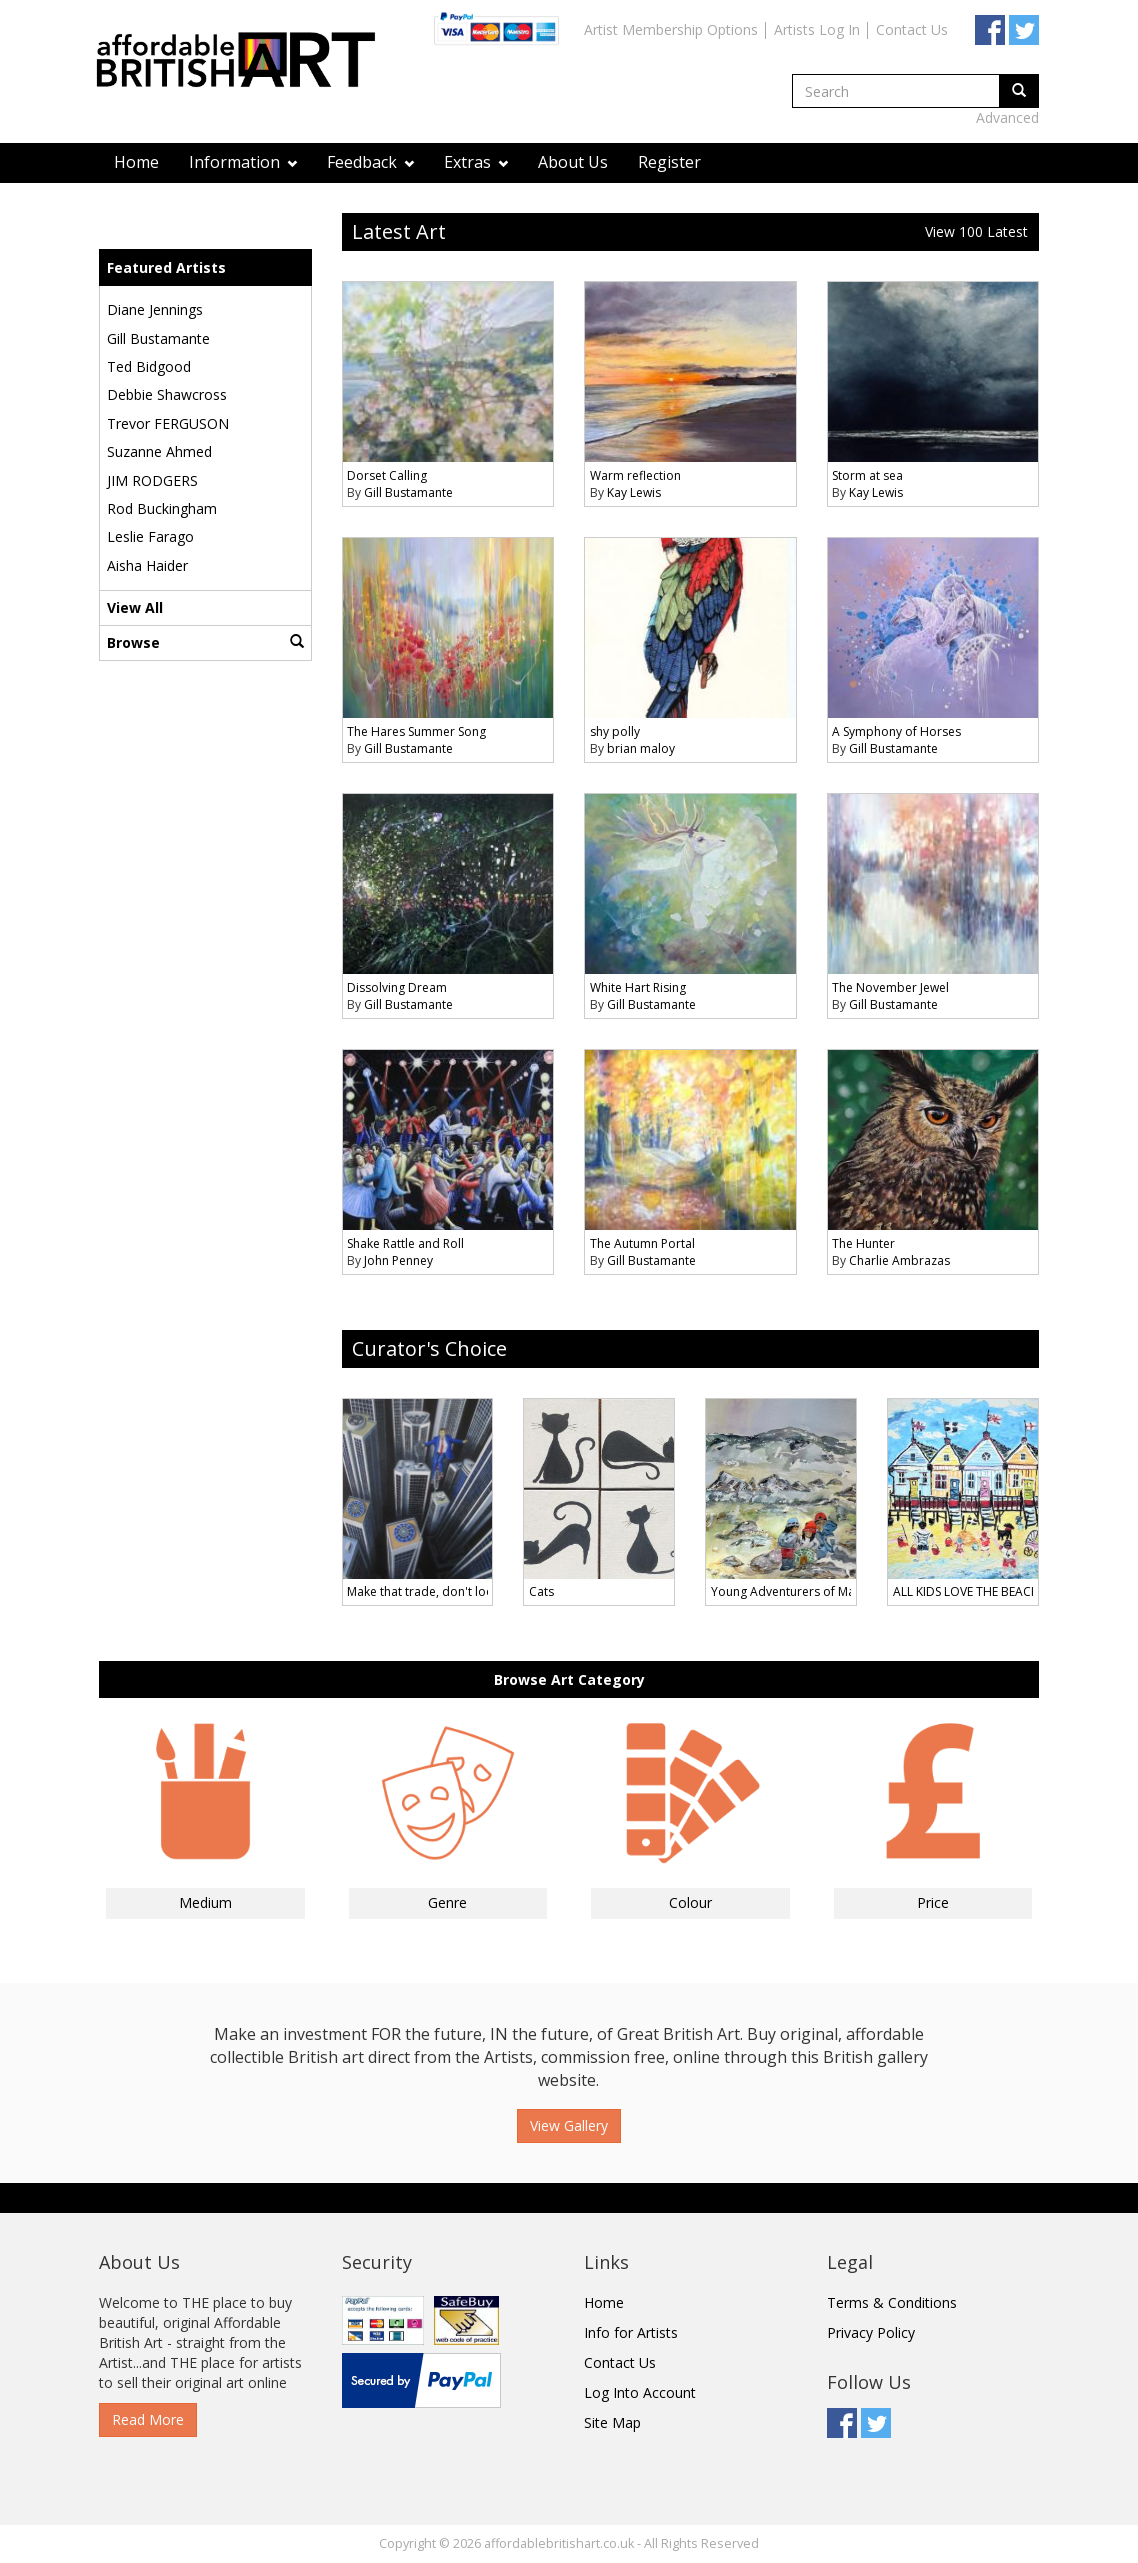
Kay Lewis (634, 492)
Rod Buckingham (162, 508)
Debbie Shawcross (167, 394)
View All (135, 607)
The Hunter (863, 1243)
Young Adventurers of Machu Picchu (812, 1591)
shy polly (615, 731)
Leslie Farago (150, 536)
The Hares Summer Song (416, 731)
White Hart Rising (638, 987)
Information (243, 162)
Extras (476, 162)
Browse (205, 642)
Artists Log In (817, 29)
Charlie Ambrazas (899, 1260)
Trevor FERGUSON (168, 423)
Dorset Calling (387, 475)
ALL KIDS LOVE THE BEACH (966, 1591)
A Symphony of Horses (896, 731)
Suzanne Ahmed (159, 451)
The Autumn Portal (642, 1243)
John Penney (398, 1260)
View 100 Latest (976, 231)
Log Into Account (640, 2392)
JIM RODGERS (152, 480)
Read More (148, 2419)
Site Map (612, 2422)
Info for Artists (631, 2332)
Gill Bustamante (158, 338)
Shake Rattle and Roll (405, 1243)
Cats (541, 1591)
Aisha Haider (147, 565)
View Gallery (569, 2125)
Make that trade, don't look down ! (444, 1591)
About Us (573, 162)
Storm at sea (867, 475)
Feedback (370, 162)
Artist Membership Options (671, 29)
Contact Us (912, 29)
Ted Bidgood (149, 366)
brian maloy (641, 748)
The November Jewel (890, 987)
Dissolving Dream (397, 987)
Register (669, 162)
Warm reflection (635, 475)
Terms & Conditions (892, 2302)
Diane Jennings (155, 309)
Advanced (1007, 117)
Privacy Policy (871, 2332)
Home (136, 162)
